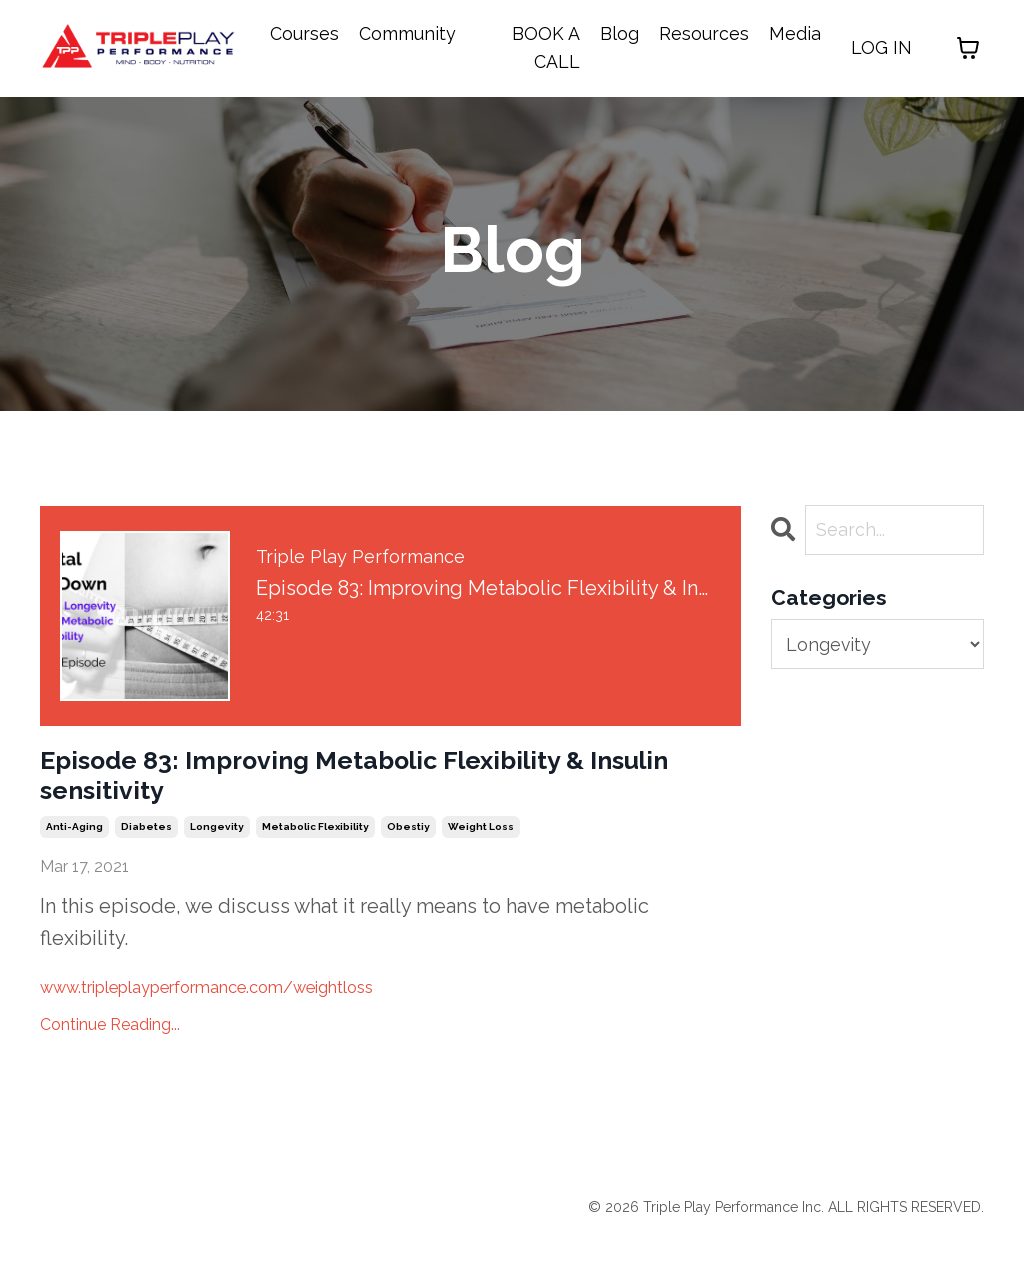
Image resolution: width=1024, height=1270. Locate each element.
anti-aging (74, 854)
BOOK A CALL (546, 48)
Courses (304, 33)
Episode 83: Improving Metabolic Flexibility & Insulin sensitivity (323, 789)
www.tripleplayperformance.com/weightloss (250, 1013)
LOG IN (881, 47)
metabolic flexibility (315, 854)
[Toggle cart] (968, 49)
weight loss (481, 854)
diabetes (146, 854)
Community (407, 33)
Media (795, 33)
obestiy (408, 854)
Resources (704, 33)
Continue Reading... (110, 1051)
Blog (619, 33)
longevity (217, 854)
